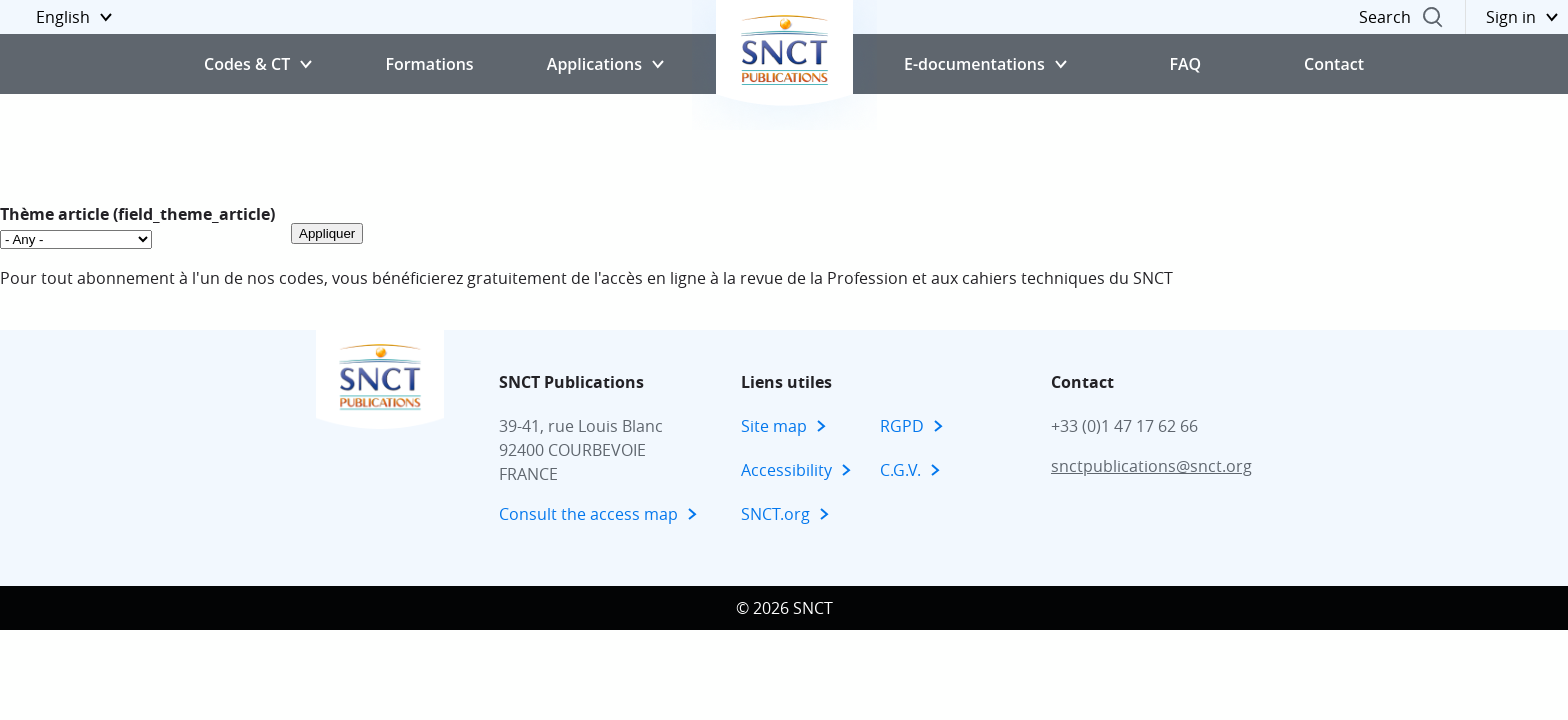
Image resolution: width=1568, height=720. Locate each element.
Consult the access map (588, 514)
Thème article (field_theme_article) (137, 214)
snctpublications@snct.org (1151, 466)
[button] (61, 17)
